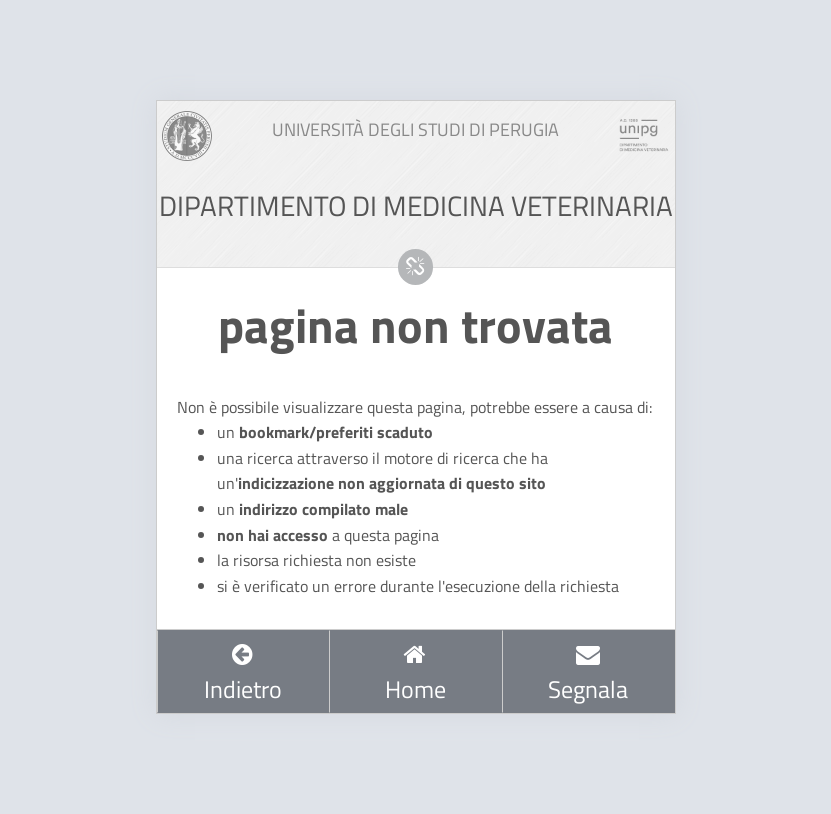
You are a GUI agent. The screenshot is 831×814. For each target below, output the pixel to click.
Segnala (588, 674)
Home (415, 674)
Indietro (243, 674)
